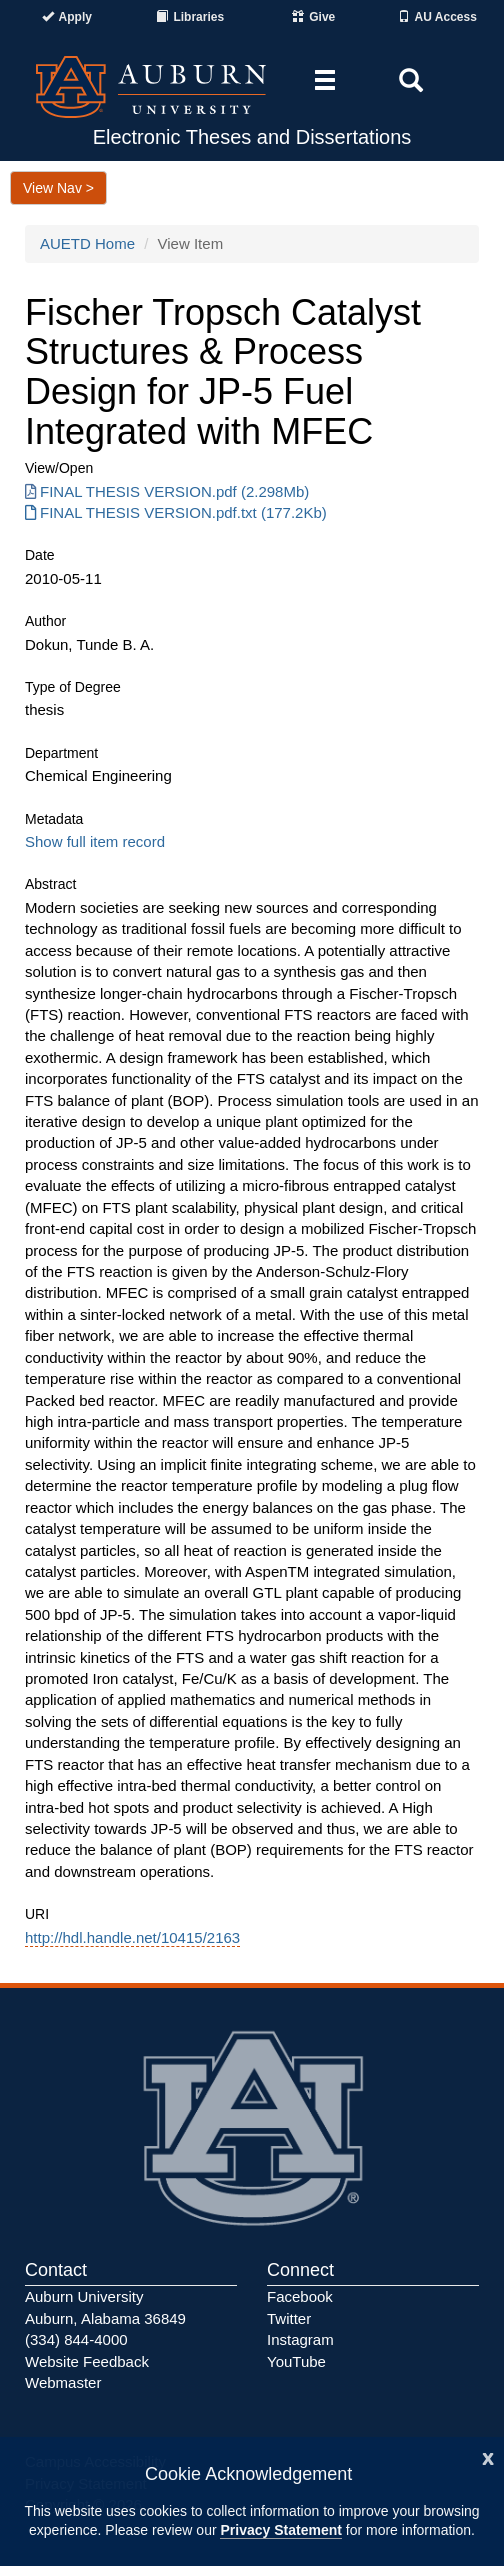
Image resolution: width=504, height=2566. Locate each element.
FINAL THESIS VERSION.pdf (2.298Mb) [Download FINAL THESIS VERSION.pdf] (167, 491)
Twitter (289, 2318)
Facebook (300, 2296)
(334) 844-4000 (76, 2339)
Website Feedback (87, 2361)
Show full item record (95, 841)
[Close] (488, 2456)
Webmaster (63, 2382)
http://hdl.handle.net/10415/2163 (132, 1937)
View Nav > (58, 188)
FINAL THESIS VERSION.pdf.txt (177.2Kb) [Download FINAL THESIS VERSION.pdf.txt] (176, 512)
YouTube (296, 2361)
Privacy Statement (280, 2530)
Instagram (300, 2339)
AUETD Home (87, 243)
